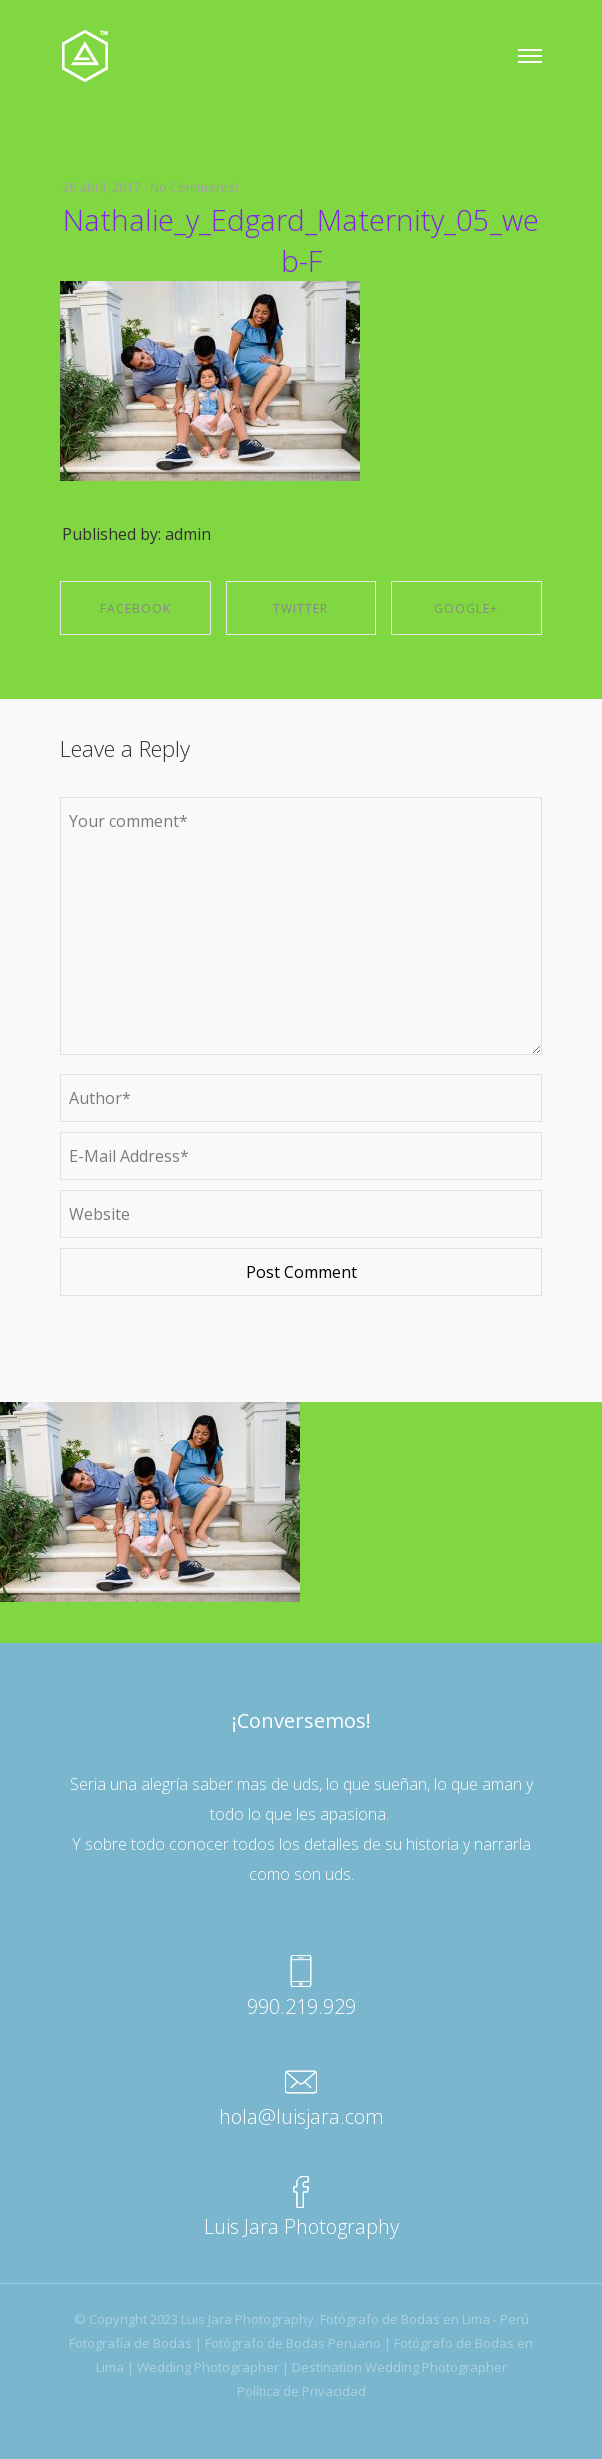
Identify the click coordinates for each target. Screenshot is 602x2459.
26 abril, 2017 (101, 187)
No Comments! (194, 187)
